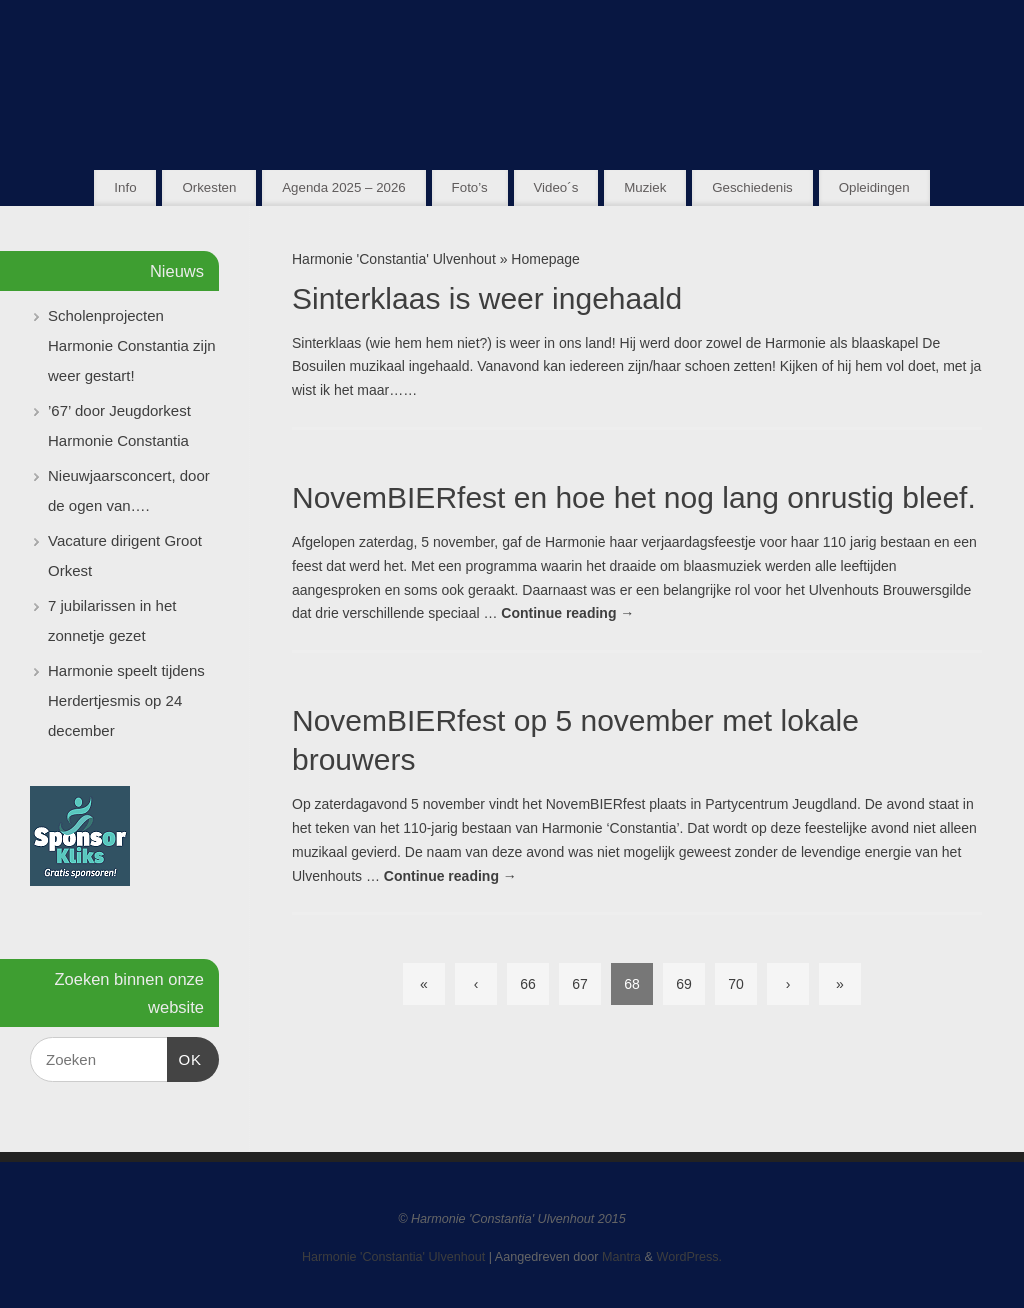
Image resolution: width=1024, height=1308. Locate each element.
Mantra (621, 1257)
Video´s (555, 187)
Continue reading (567, 613)
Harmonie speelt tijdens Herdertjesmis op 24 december (126, 700)
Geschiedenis (752, 187)
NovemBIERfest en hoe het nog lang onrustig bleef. (634, 497)
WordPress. (690, 1257)
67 (580, 984)
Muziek (645, 187)
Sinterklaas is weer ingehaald (487, 298)
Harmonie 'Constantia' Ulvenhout (394, 259)
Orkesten (209, 187)
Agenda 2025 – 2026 (343, 187)
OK (185, 1057)
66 (528, 984)
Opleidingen (874, 187)
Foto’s (470, 187)
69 (684, 984)
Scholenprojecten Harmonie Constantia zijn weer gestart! (132, 345)
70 (736, 984)
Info (125, 187)
